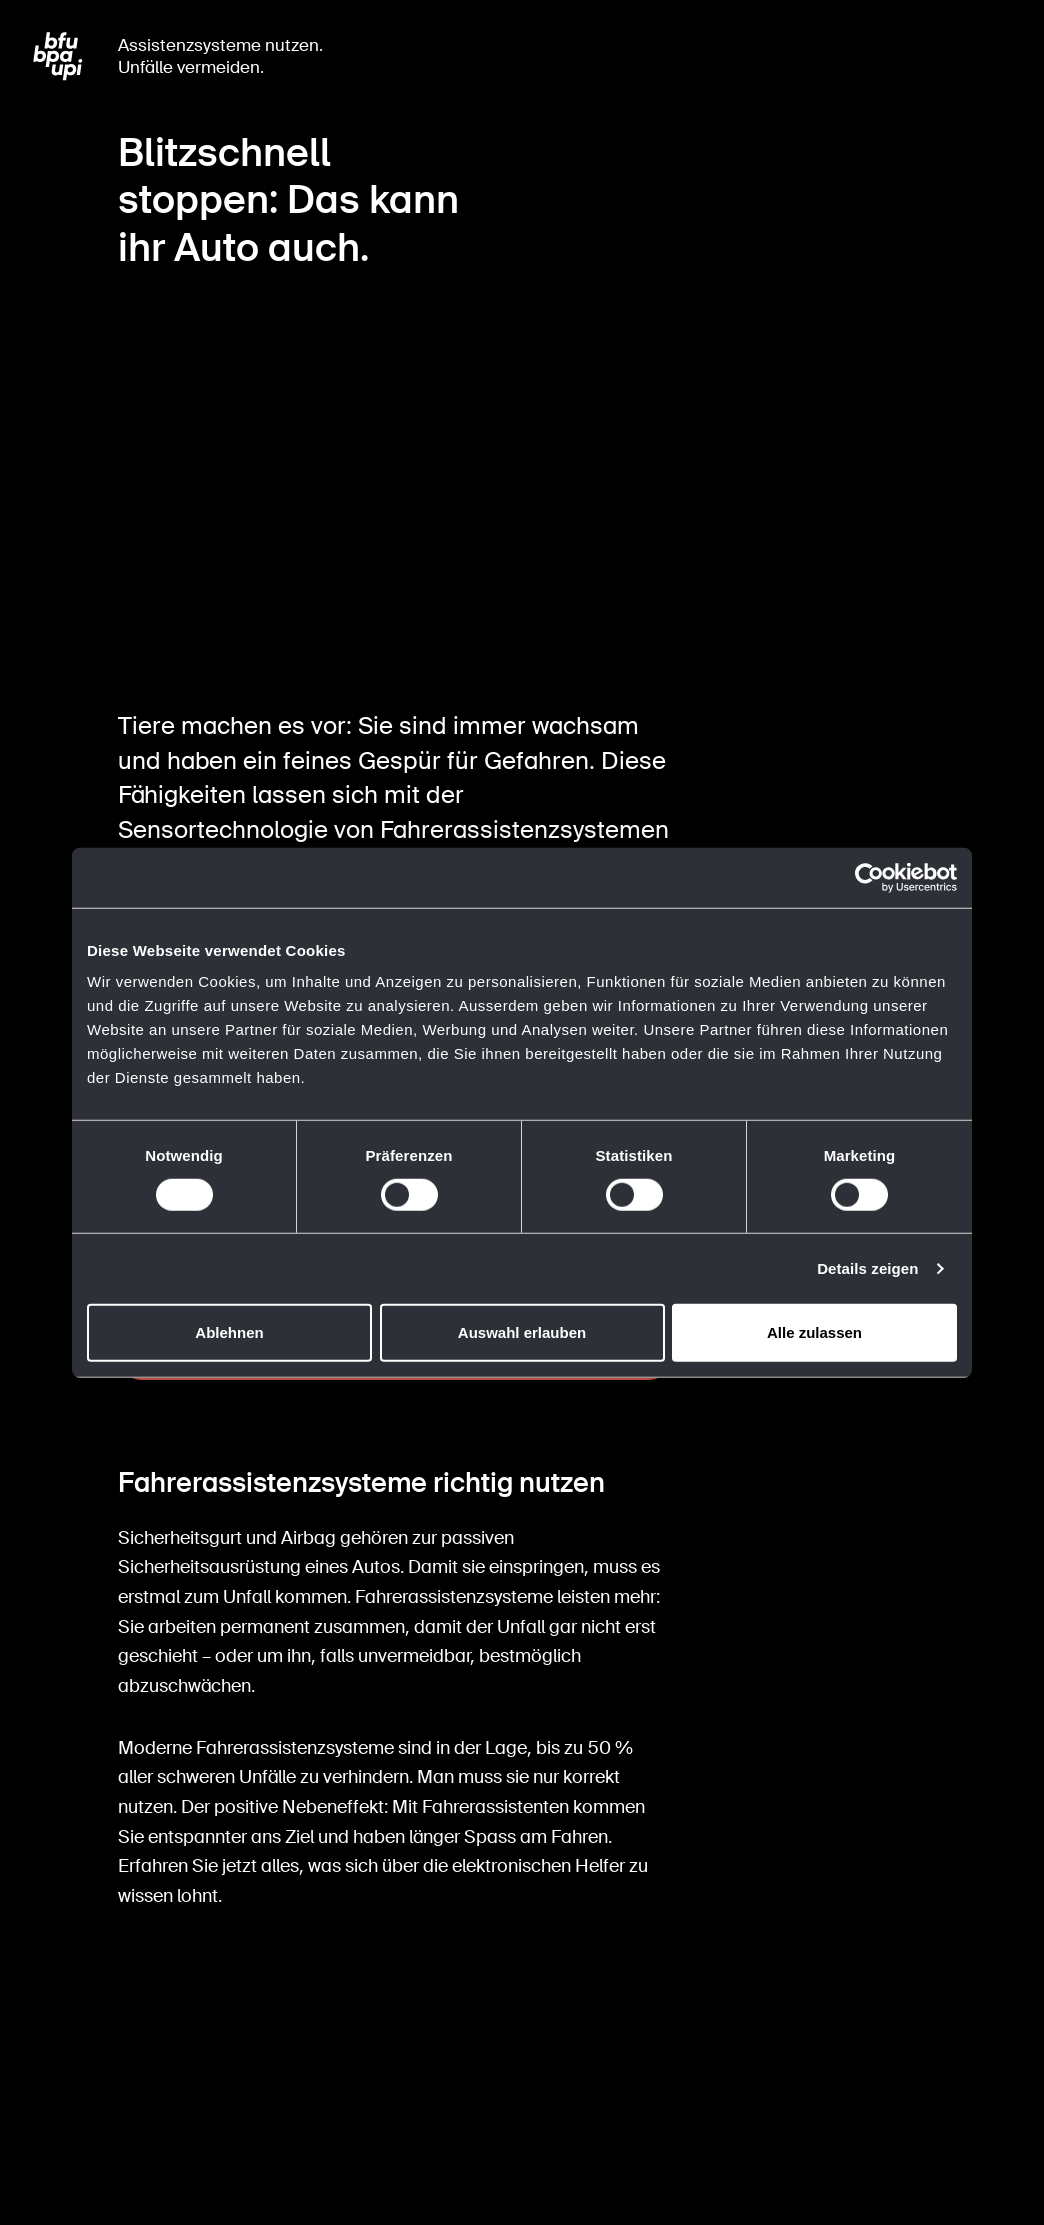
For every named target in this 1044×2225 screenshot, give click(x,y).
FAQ (838, 837)
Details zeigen (867, 1268)
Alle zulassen (814, 1332)
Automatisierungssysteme (907, 789)
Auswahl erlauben (522, 1332)
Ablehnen (229, 1332)
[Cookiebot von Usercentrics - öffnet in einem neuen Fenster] (869, 877)
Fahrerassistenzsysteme (902, 741)
